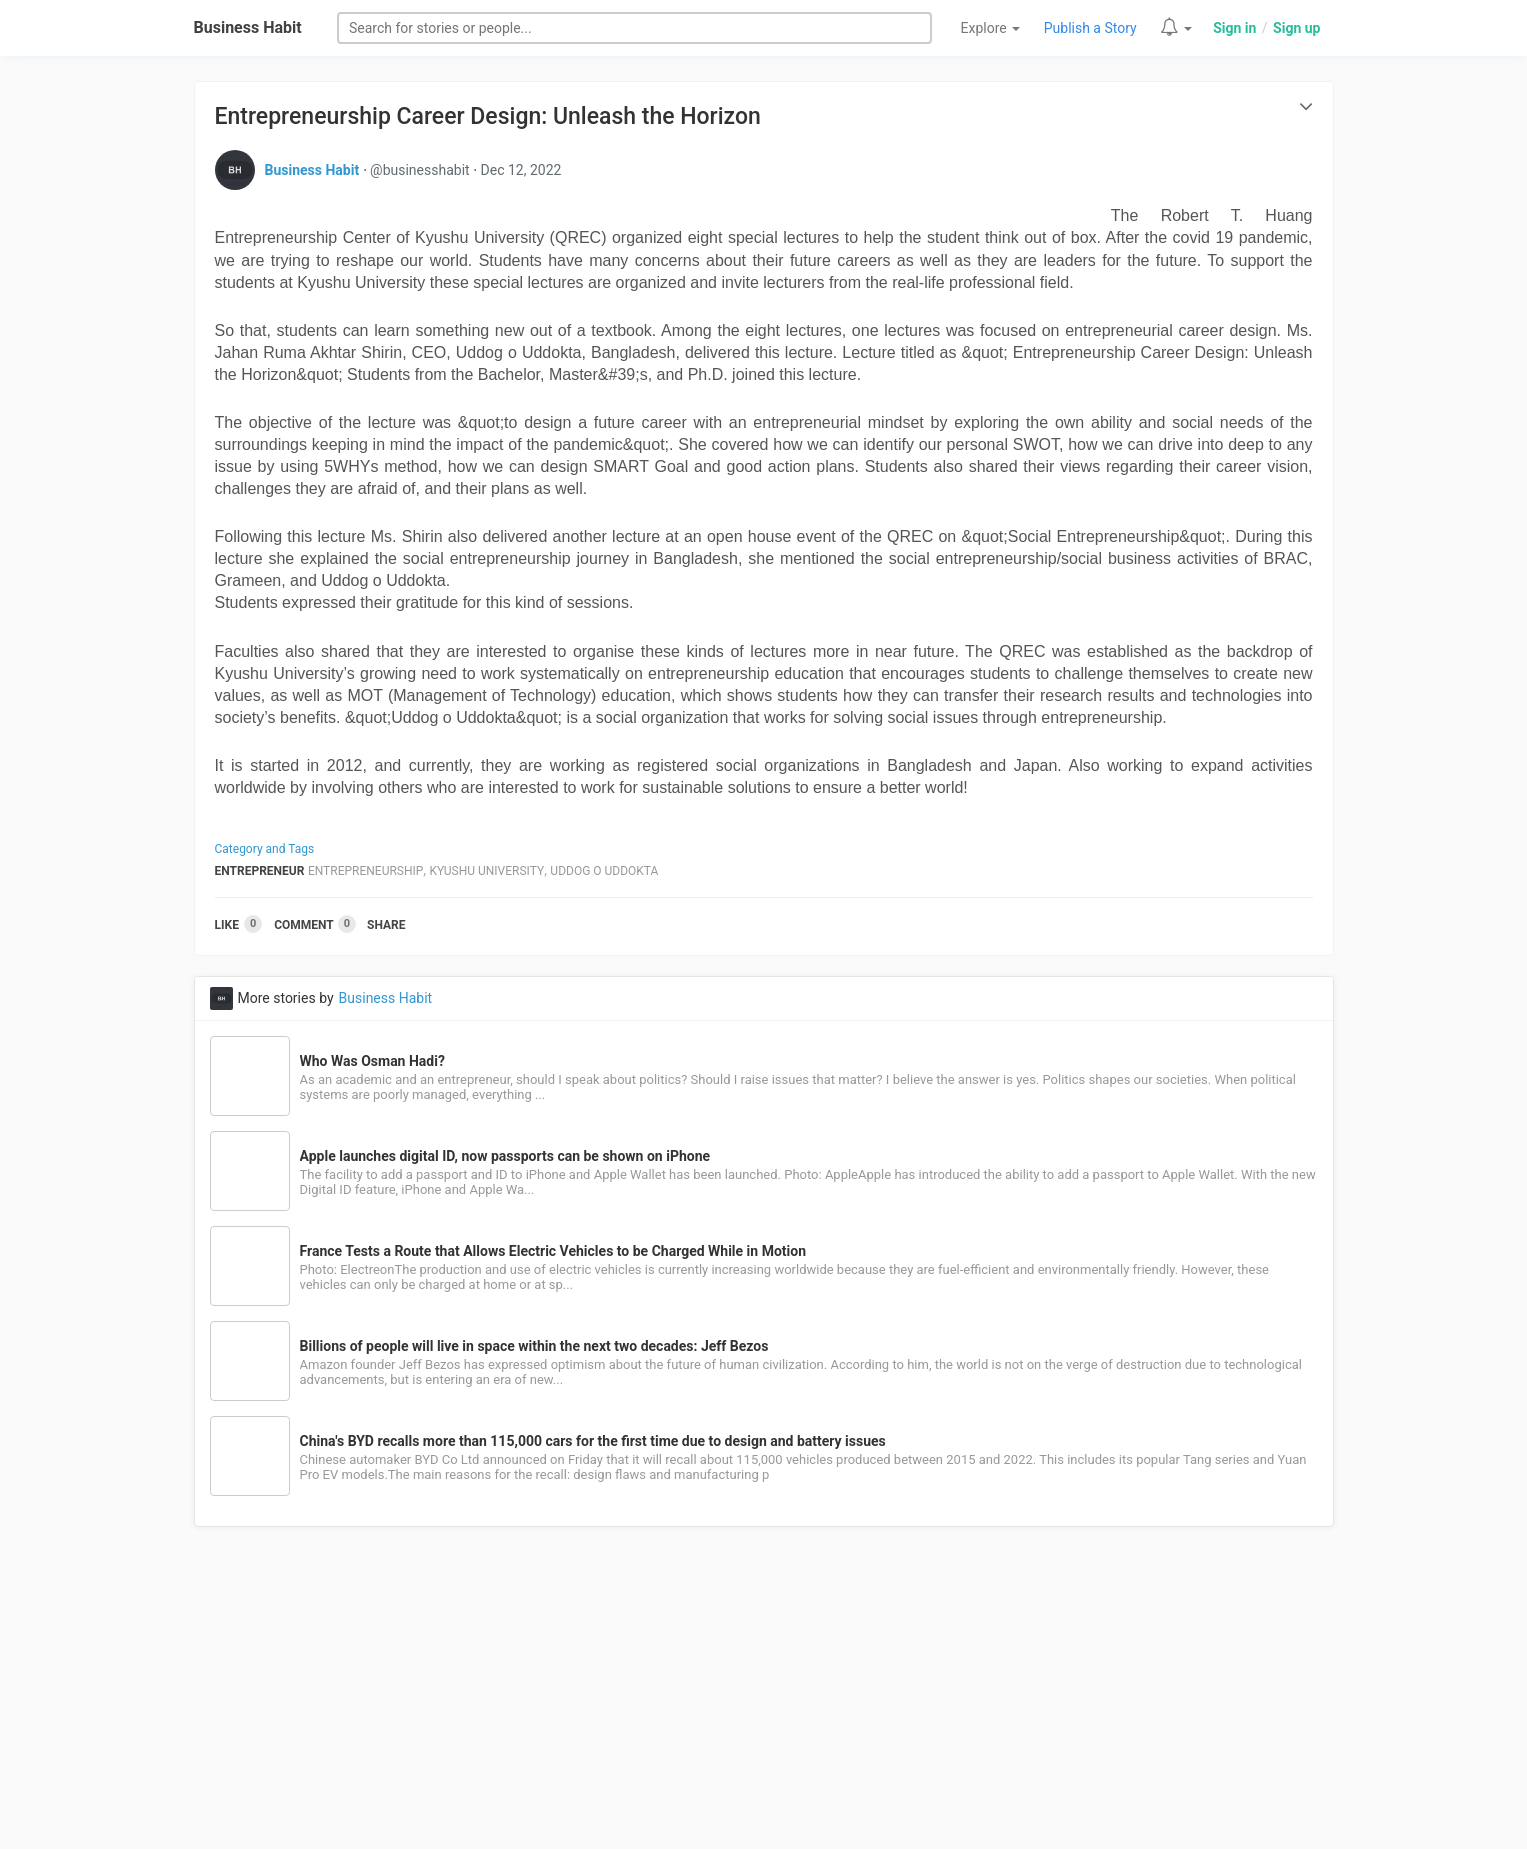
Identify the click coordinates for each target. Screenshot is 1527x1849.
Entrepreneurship (365, 871)
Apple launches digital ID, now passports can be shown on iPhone (505, 1156)
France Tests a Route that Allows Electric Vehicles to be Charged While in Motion (553, 1251)
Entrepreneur (260, 871)
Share (386, 925)
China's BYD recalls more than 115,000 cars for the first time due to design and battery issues (593, 1441)
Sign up (1296, 28)
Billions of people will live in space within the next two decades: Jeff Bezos (534, 1346)
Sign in (1234, 28)
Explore (991, 28)
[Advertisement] (764, 1699)
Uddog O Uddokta (604, 871)
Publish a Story (1090, 28)
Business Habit (248, 27)
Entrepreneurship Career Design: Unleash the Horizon (488, 116)
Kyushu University (487, 871)
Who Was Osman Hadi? (372, 1061)
